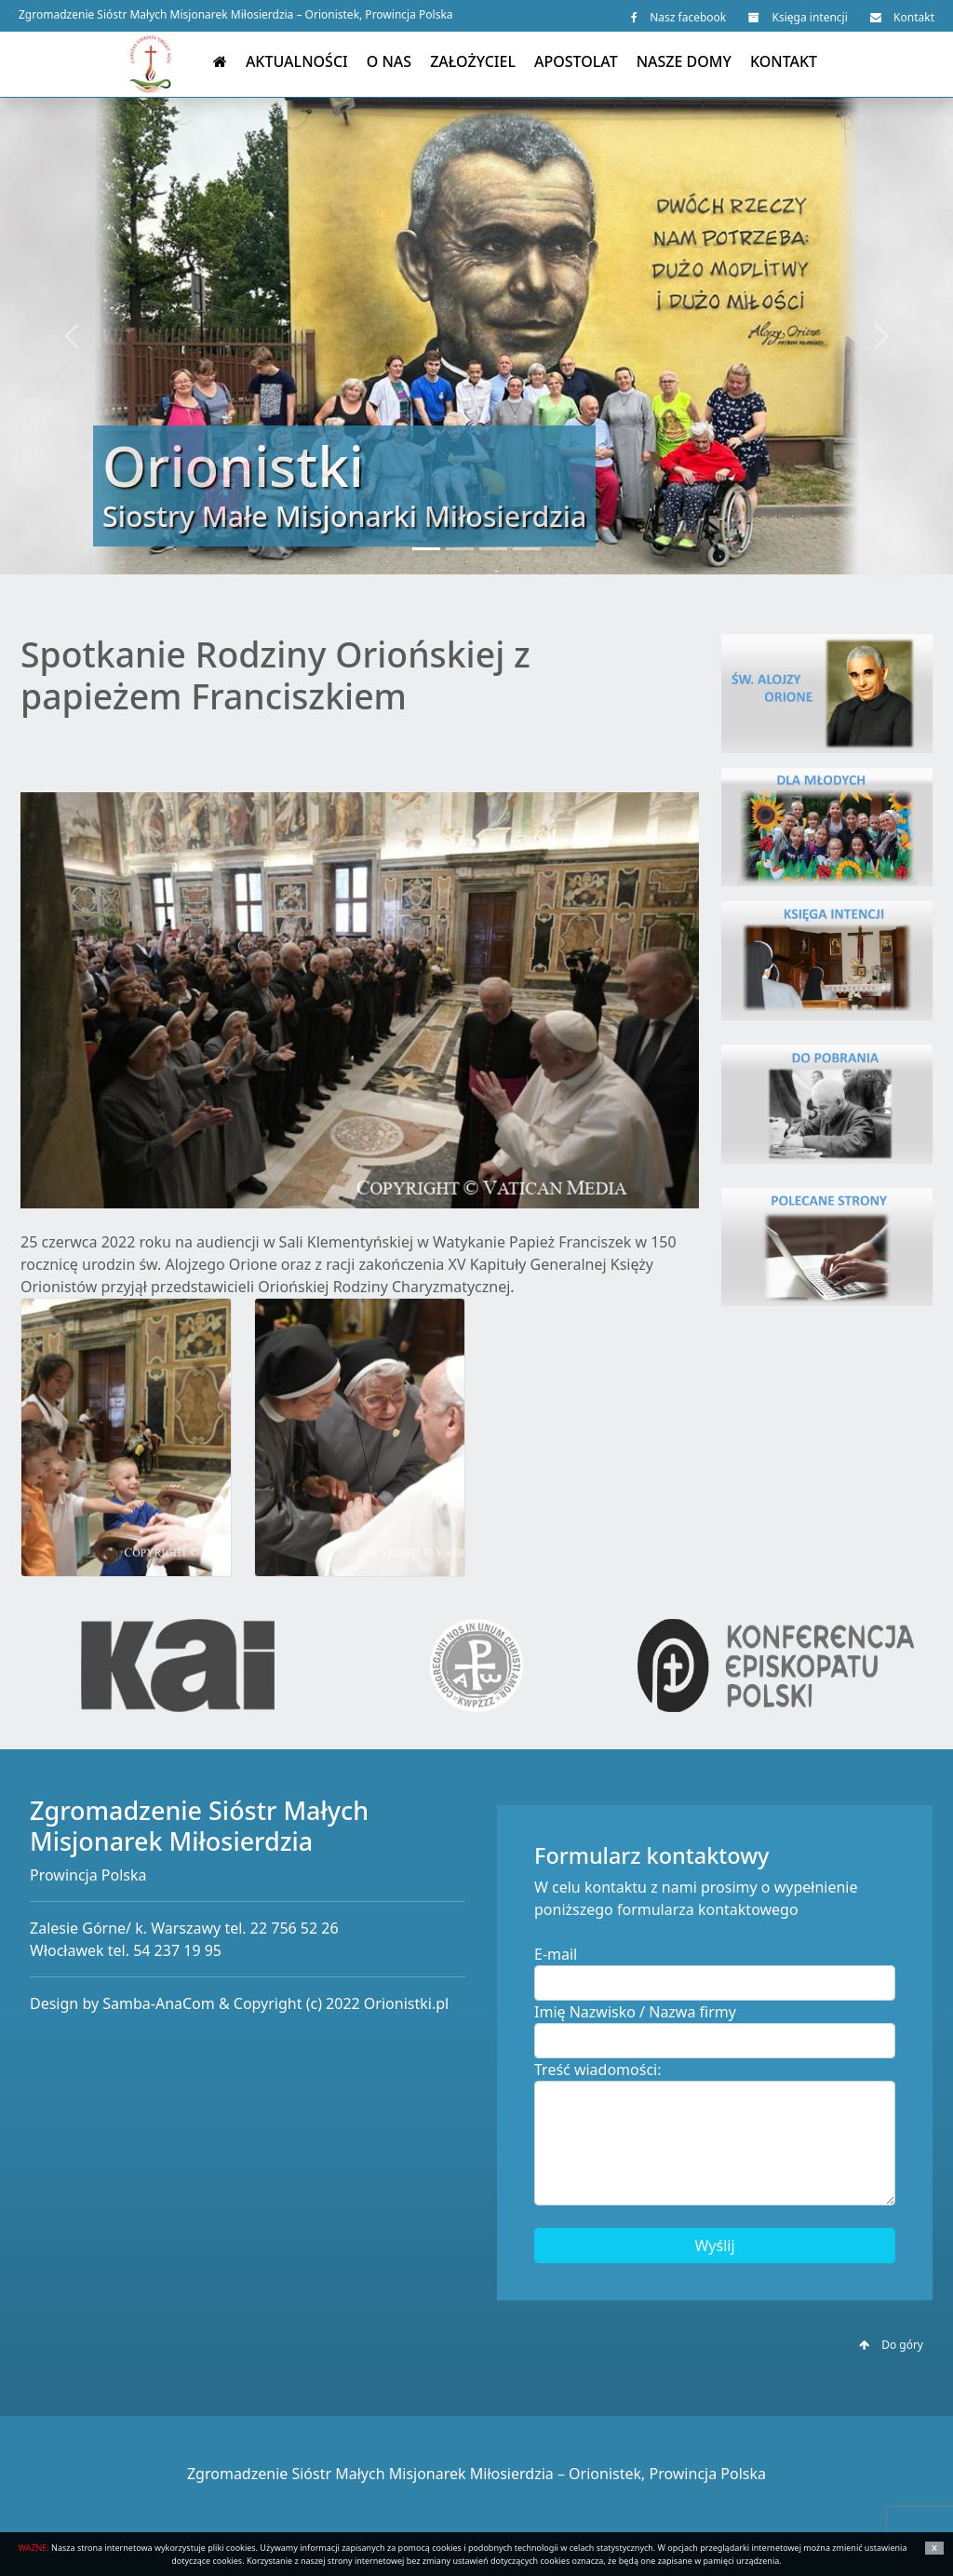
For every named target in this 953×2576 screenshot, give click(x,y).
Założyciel (473, 61)
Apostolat (576, 61)
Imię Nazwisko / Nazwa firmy (635, 2012)
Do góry (891, 2345)
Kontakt (902, 17)
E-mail (555, 1954)
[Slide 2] (460, 549)
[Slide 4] (527, 549)
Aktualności (297, 61)
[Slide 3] (493, 549)
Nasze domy (684, 61)
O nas (389, 61)
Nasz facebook (678, 17)
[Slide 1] (426, 549)
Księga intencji (797, 17)
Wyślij (714, 2245)
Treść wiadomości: (598, 2069)
